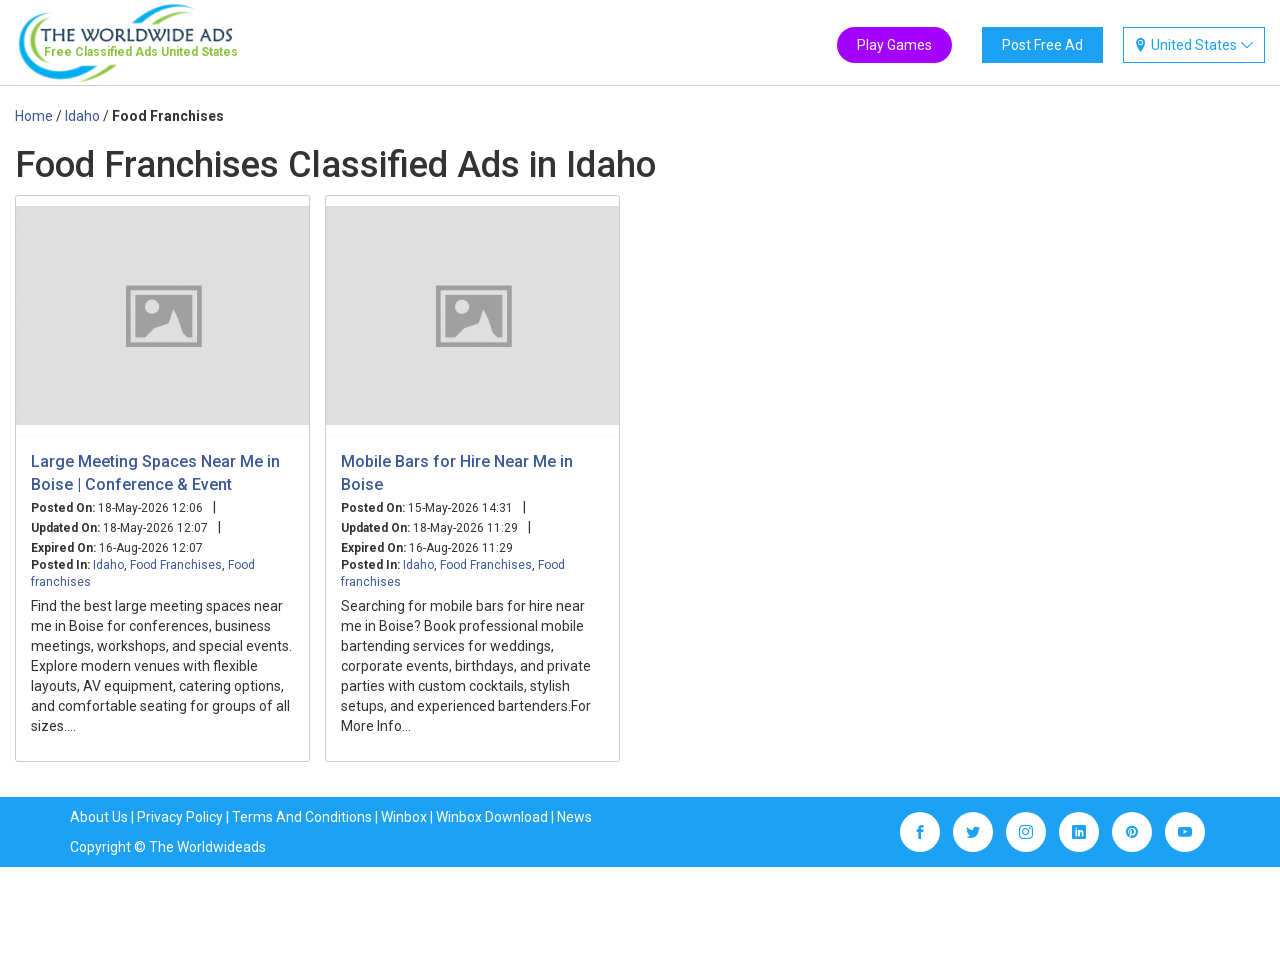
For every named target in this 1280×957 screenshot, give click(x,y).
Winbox (404, 817)
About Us (99, 817)
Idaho (108, 565)
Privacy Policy (180, 817)
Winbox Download (492, 817)
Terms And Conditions (302, 817)
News (574, 817)
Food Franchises (176, 565)
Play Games (894, 45)
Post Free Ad (1042, 45)
